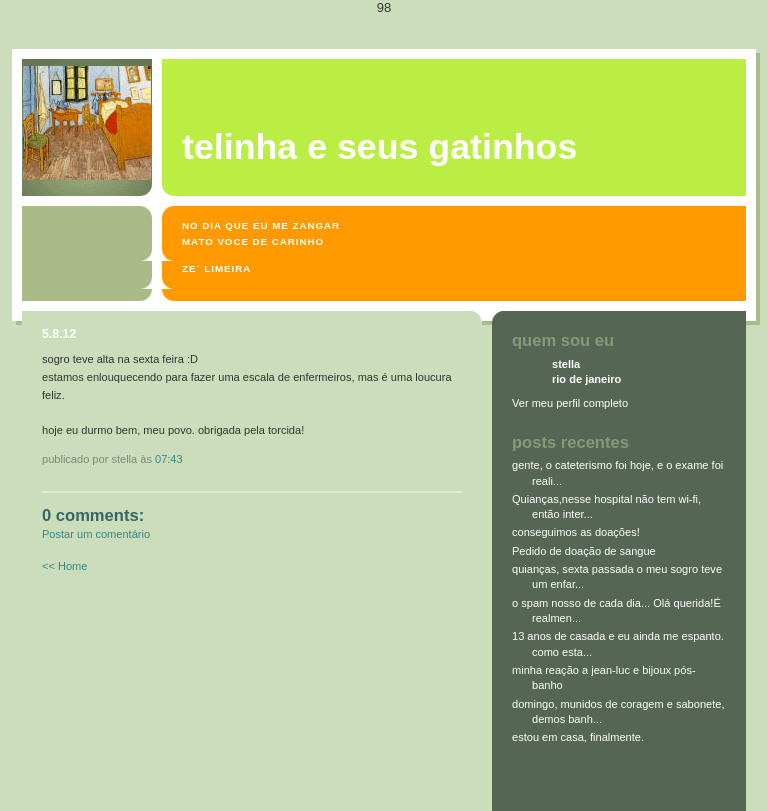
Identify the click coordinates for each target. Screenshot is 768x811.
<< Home (64, 566)
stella (566, 364)
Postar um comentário (96, 534)
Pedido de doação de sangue (584, 551)
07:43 (169, 459)
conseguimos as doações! (576, 532)
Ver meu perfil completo (570, 403)
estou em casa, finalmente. (578, 737)
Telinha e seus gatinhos (379, 147)
